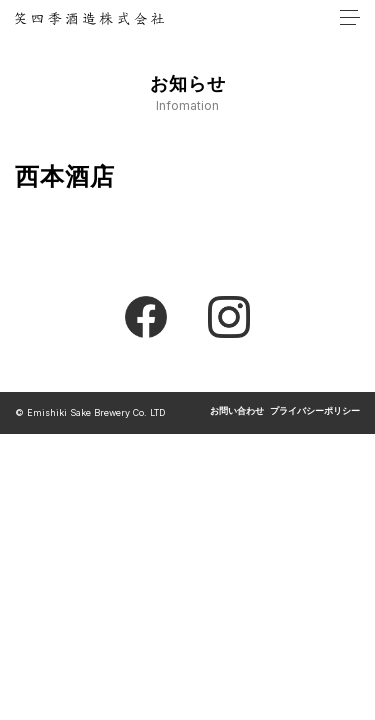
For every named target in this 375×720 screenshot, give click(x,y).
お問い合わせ (237, 411)
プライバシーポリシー (315, 411)
